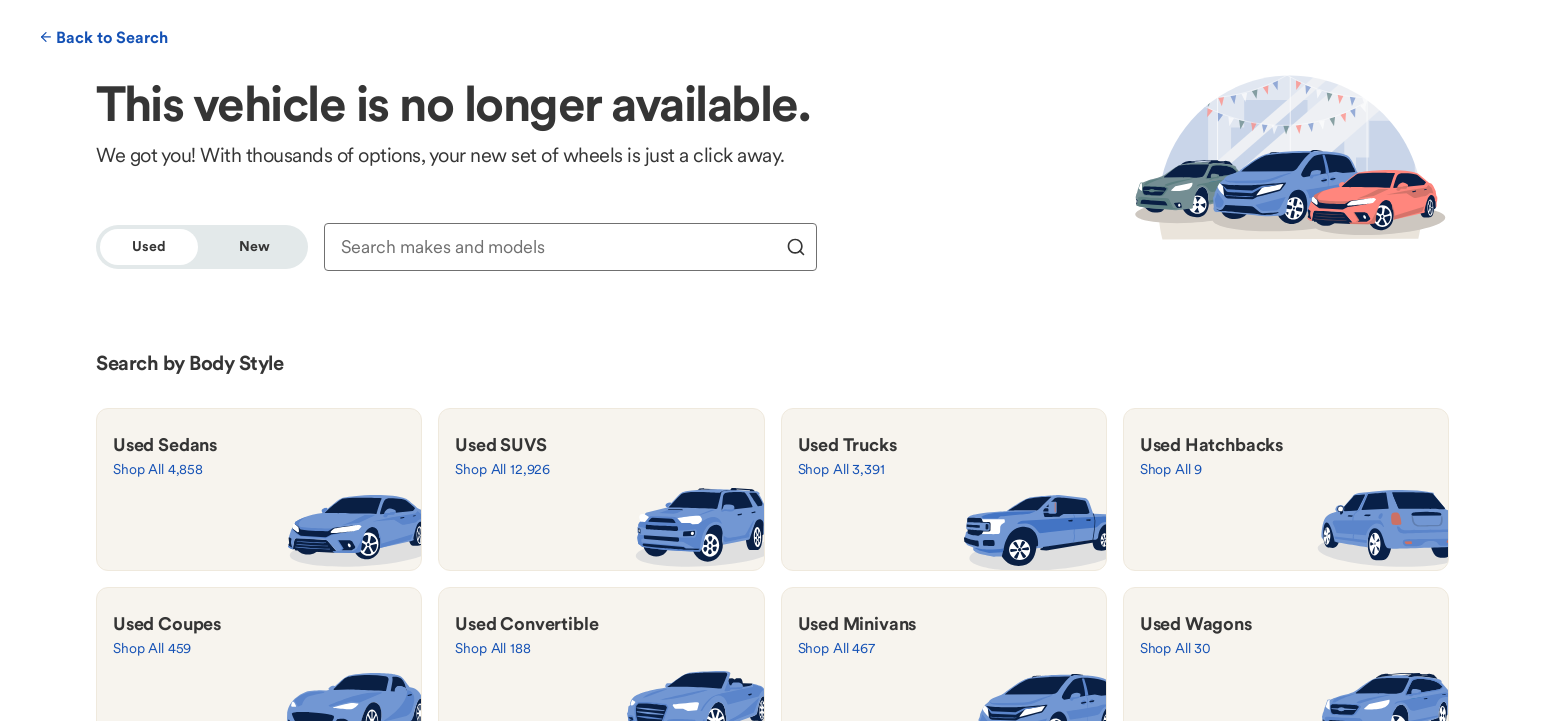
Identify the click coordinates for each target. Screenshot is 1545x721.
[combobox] (557, 246)
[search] (796, 247)
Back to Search (104, 37)
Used (148, 246)
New (254, 246)
